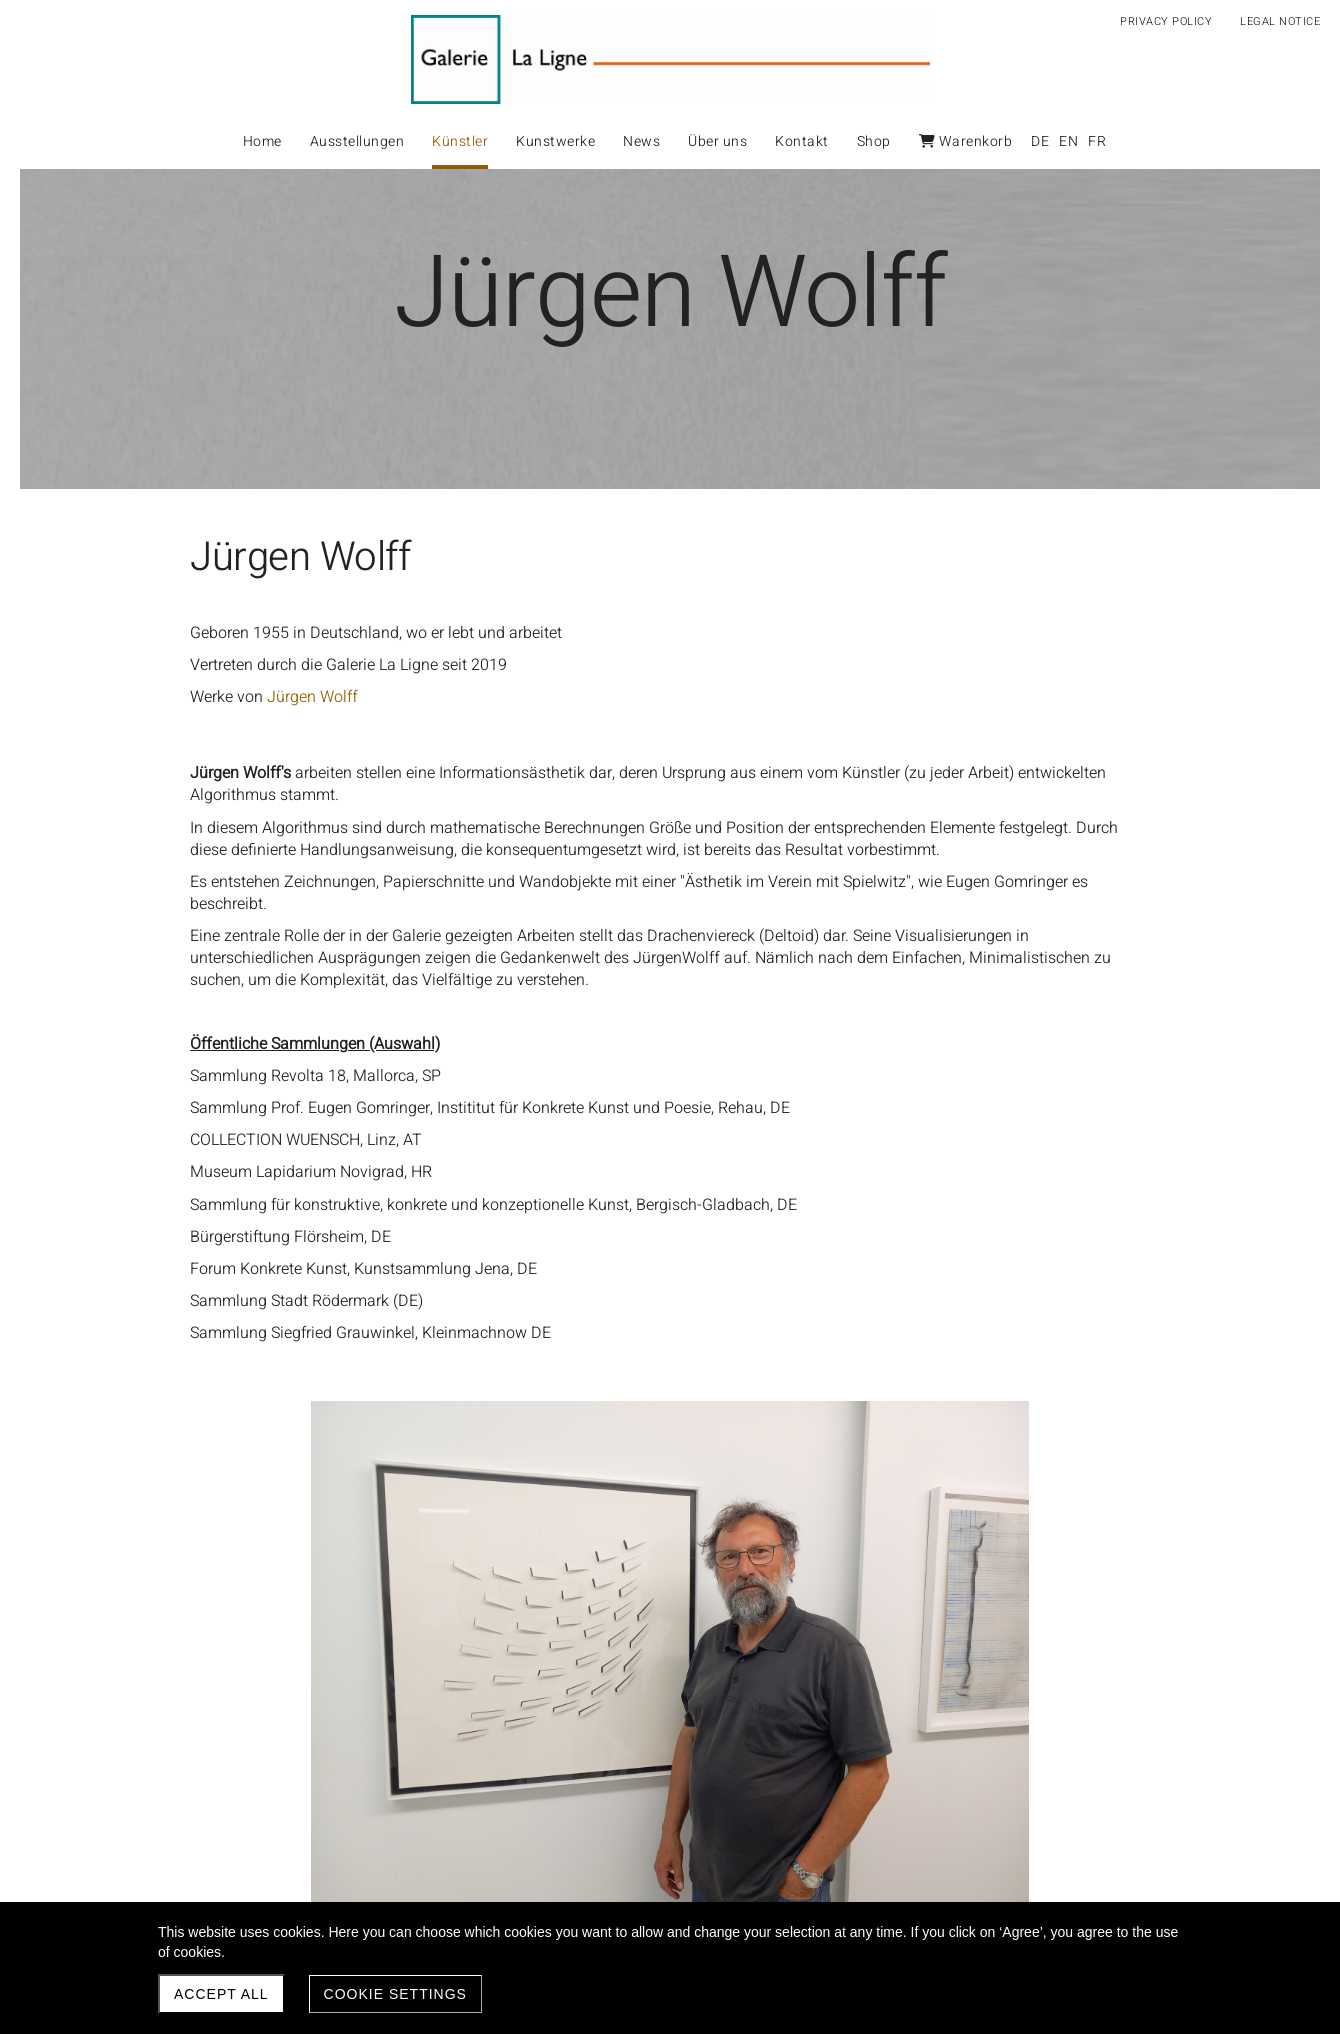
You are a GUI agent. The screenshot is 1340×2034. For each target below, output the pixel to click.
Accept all (221, 1994)
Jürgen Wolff (312, 697)
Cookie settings (395, 1994)
